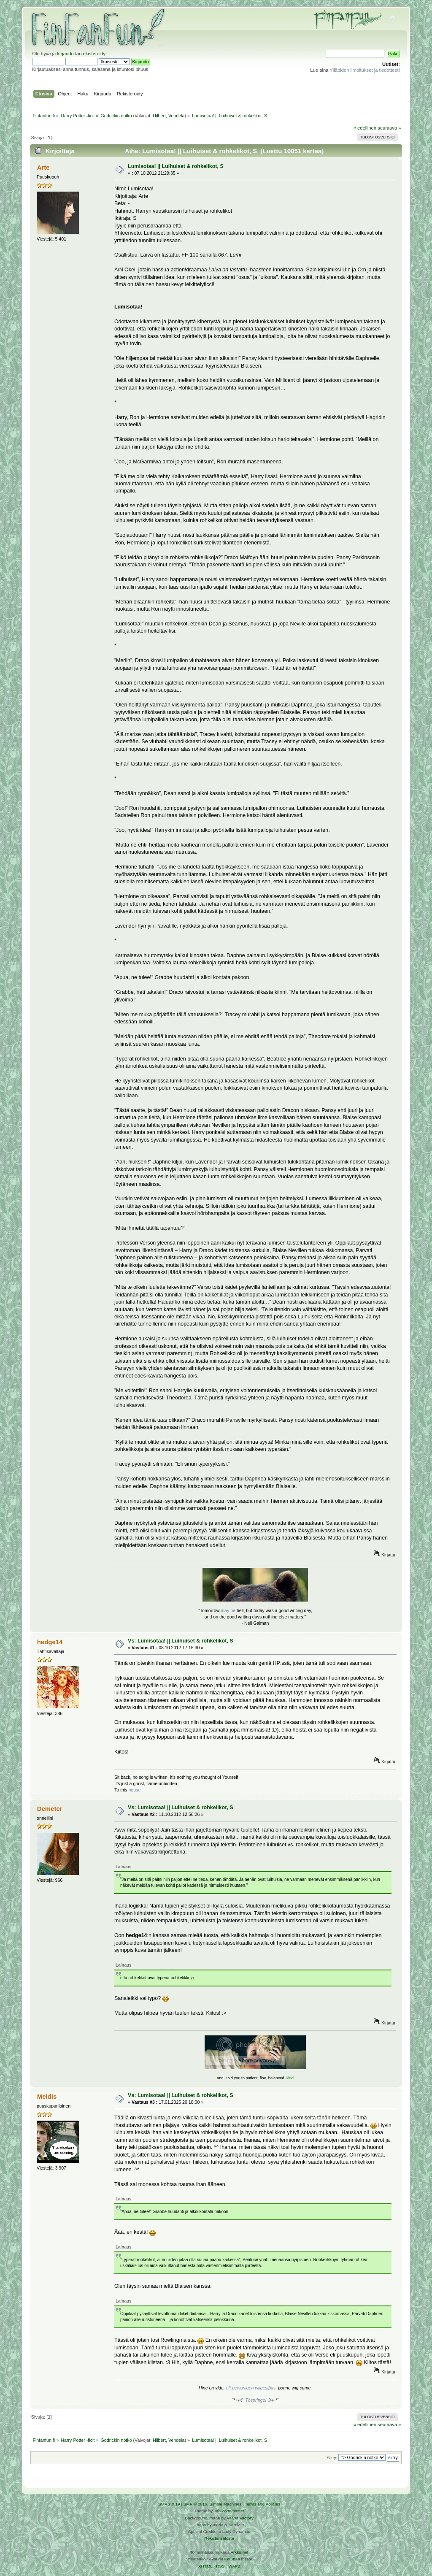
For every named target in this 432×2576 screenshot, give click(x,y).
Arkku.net (239, 2552)
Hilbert (159, 115)
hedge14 (50, 1641)
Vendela (176, 115)
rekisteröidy (93, 53)
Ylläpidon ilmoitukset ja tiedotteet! (364, 70)
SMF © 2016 (195, 2504)
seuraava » (389, 127)
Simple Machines (225, 2504)
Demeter (49, 1808)
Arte (43, 167)
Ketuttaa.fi (233, 2559)
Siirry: (332, 2457)
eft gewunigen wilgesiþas (251, 2387)
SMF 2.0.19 (169, 2504)
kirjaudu (65, 53)
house (134, 1789)
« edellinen (365, 127)
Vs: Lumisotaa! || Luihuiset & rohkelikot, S (180, 1641)
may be (228, 1610)
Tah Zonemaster (229, 2510)
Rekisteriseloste (219, 2538)
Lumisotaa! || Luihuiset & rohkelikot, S (176, 166)
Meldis (47, 2096)
